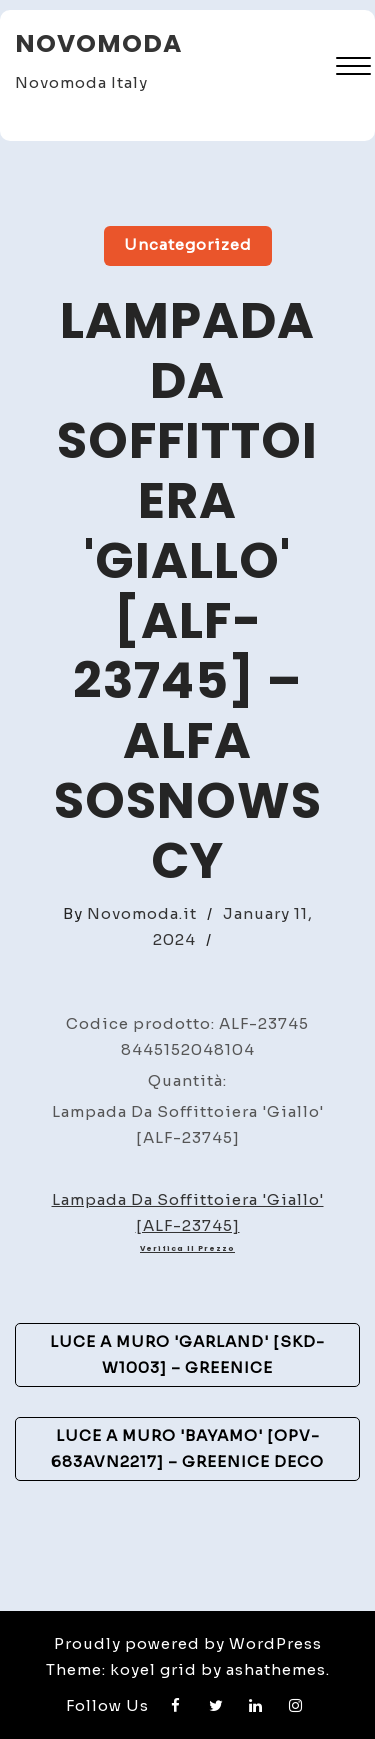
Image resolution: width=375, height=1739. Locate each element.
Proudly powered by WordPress (188, 1643)
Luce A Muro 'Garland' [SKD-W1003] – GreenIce (187, 1354)
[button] (353, 68)
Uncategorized (188, 244)
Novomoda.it (142, 913)
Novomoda (98, 43)
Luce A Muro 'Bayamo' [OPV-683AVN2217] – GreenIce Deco (187, 1448)
